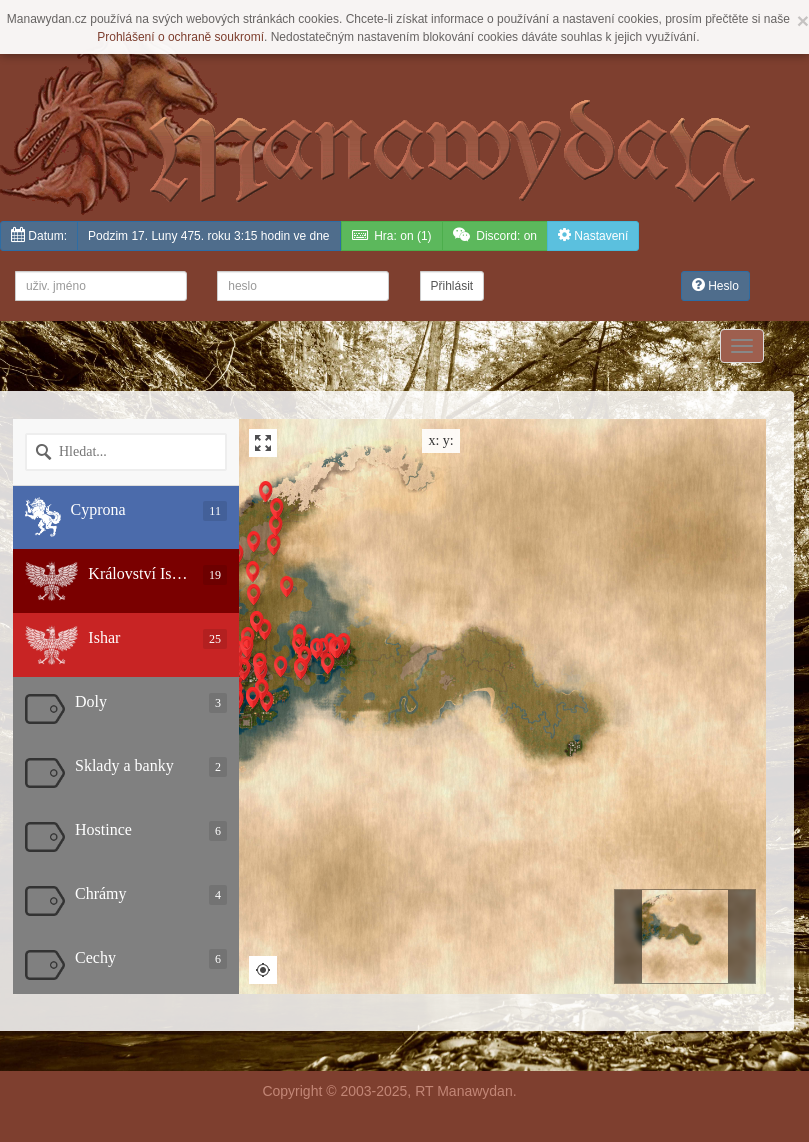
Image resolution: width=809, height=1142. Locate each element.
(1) (392, 235)
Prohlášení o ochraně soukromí (180, 37)
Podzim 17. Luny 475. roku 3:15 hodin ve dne (209, 236)
